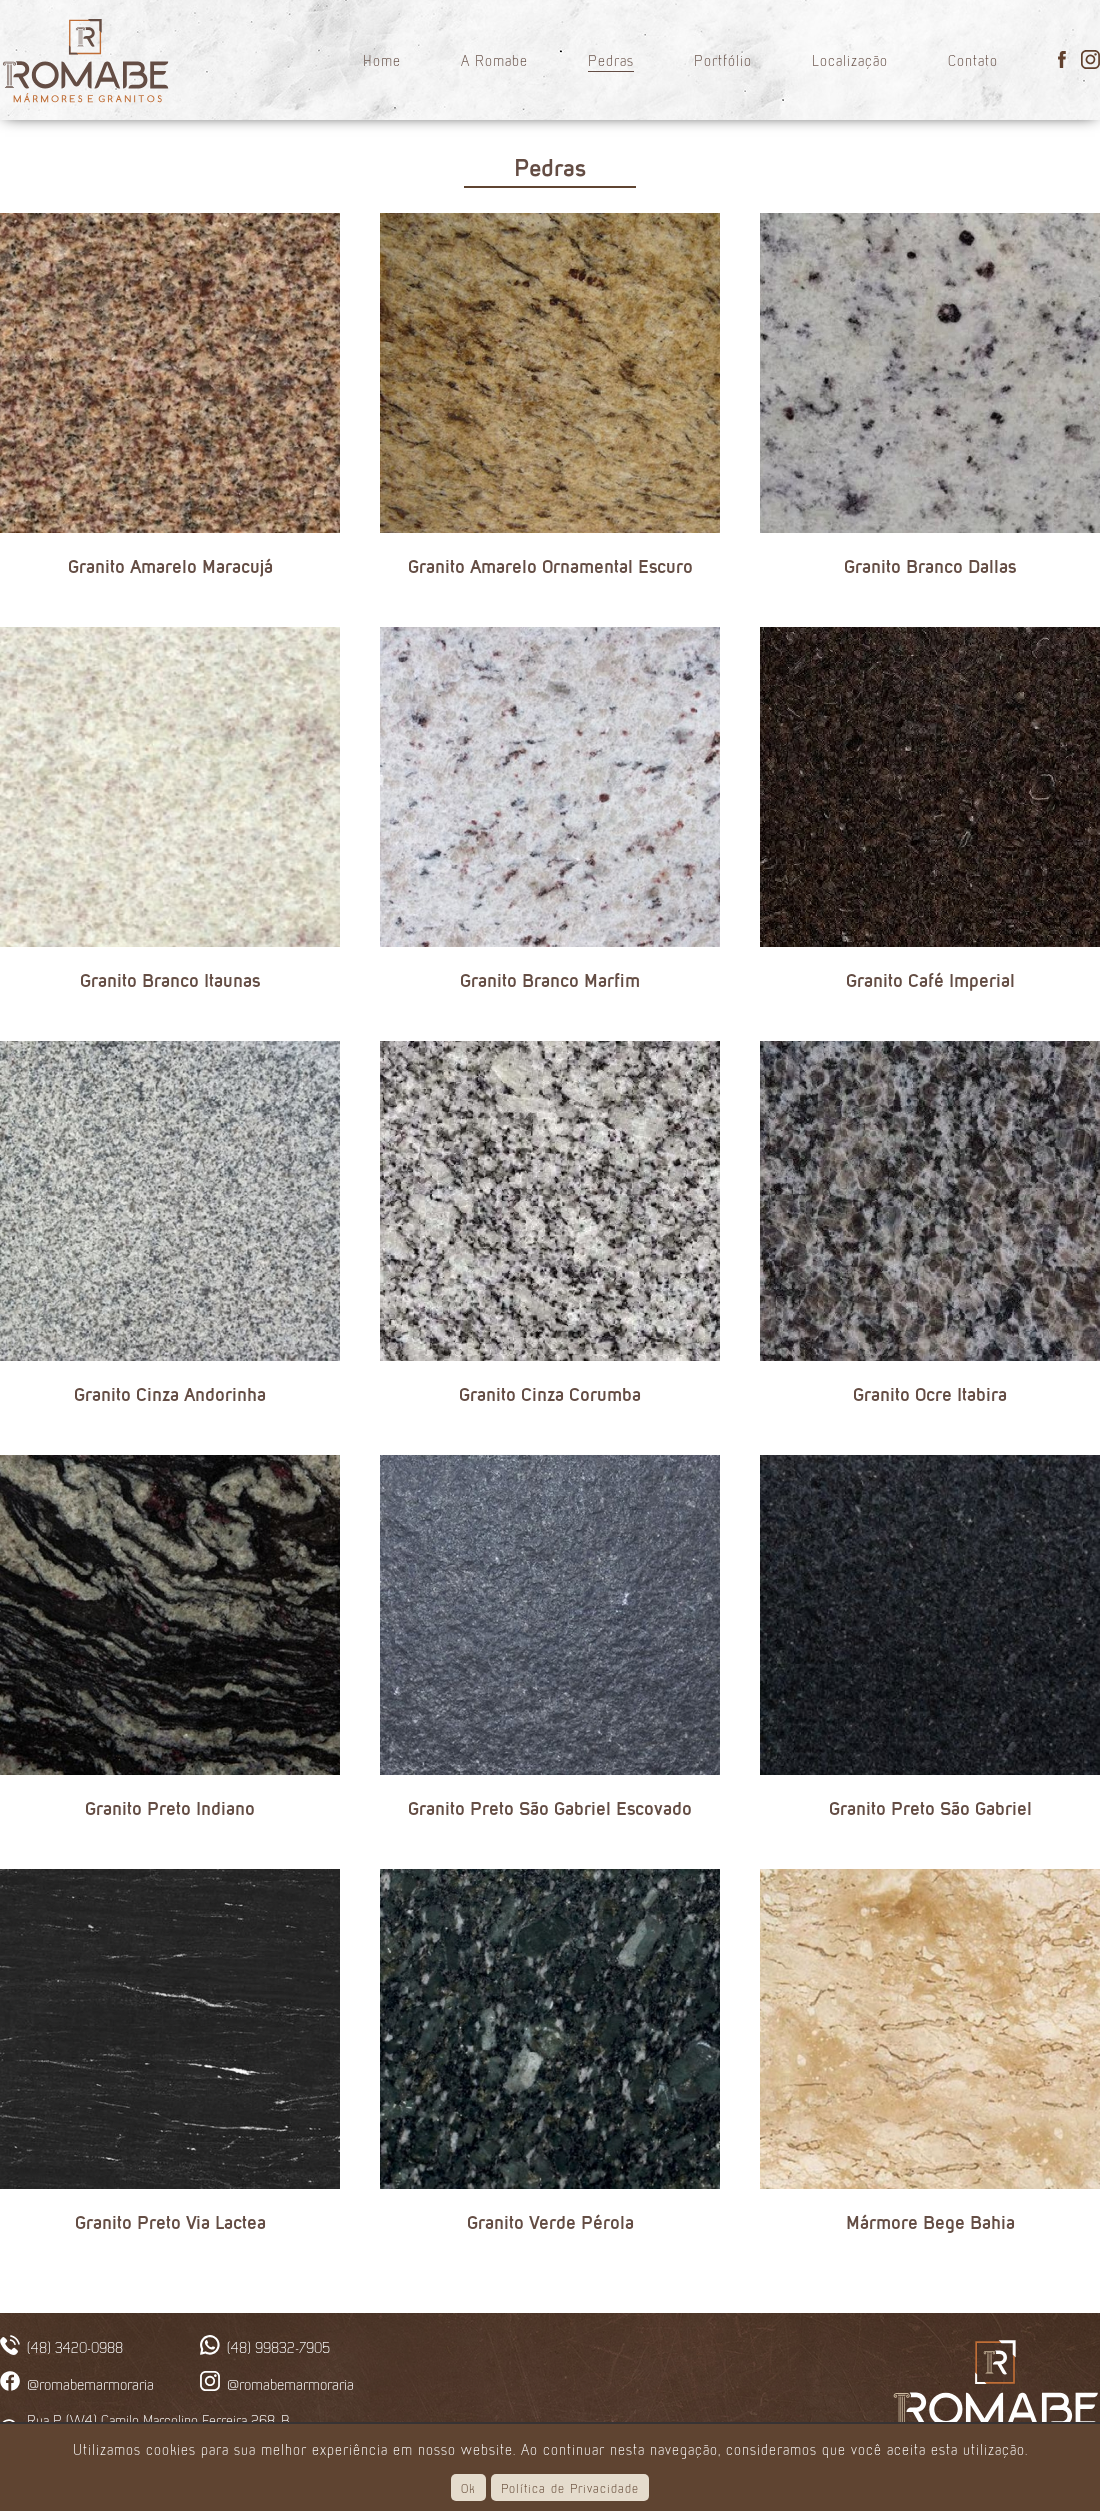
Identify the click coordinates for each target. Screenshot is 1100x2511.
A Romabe (494, 59)
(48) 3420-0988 (75, 2346)
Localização (850, 59)
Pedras (611, 59)
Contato (973, 59)
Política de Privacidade (570, 2487)
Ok (468, 2487)
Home (382, 59)
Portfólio (723, 59)
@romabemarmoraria (90, 2383)
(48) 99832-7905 (278, 2346)
